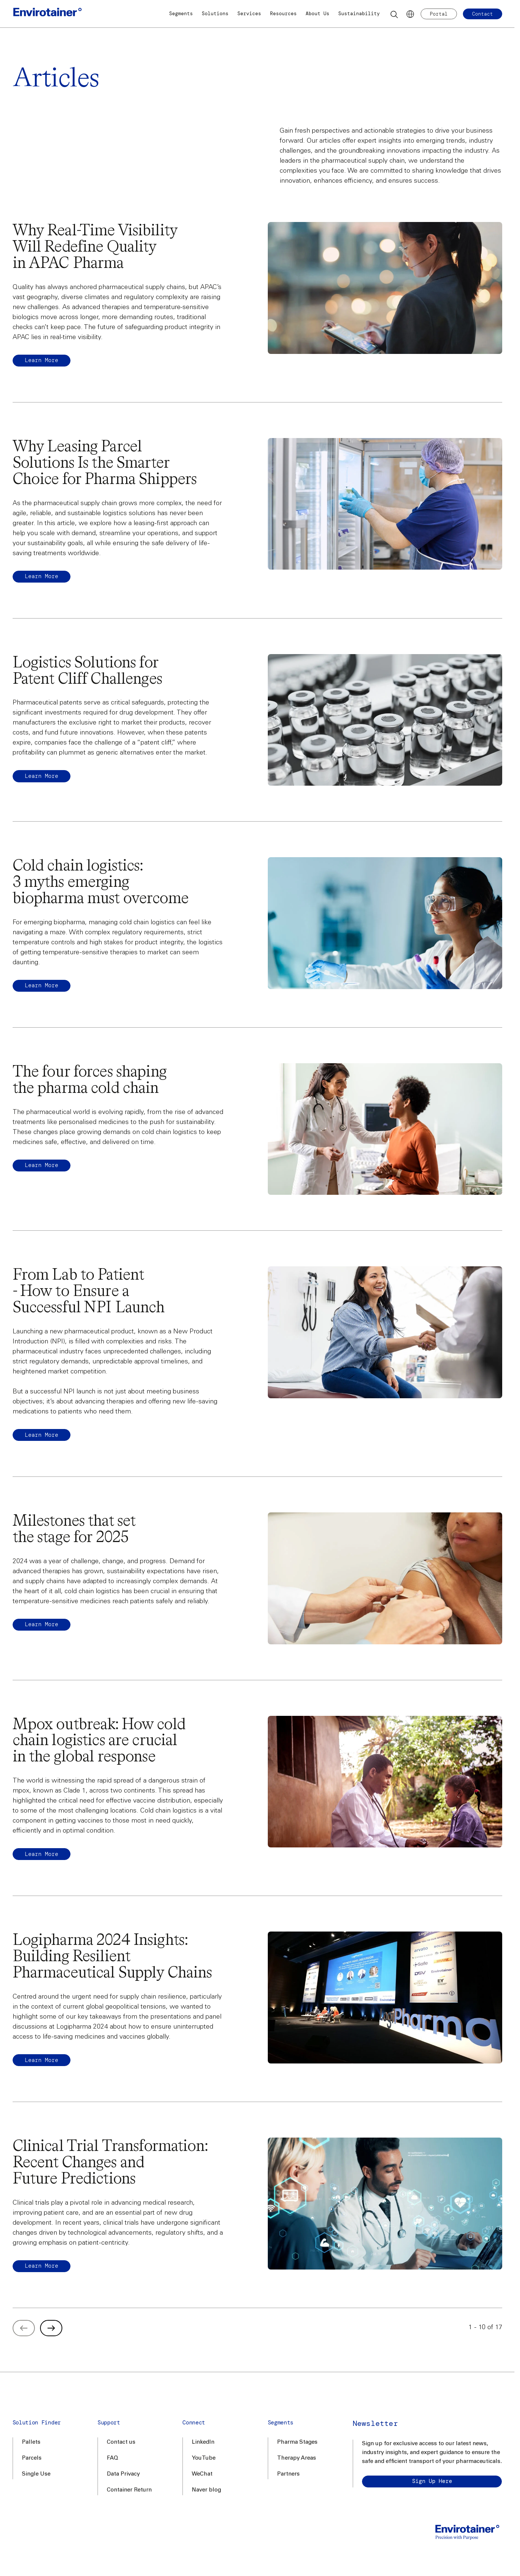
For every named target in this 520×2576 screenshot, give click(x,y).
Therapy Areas (296, 2458)
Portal (439, 14)
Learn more (41, 360)
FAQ (112, 2458)
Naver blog (206, 2490)
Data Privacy (123, 2474)
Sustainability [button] (359, 13)
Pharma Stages (297, 2442)
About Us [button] (317, 13)
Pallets (31, 2442)
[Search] (394, 14)
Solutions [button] (215, 13)
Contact (482, 14)
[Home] (47, 14)
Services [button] (249, 13)
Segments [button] (181, 13)
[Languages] (410, 14)
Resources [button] (283, 13)
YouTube (203, 2458)
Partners (288, 2474)
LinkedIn (203, 2442)
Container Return (129, 2490)
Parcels (32, 2458)
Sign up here (432, 2481)
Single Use (36, 2474)
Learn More (41, 576)
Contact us (121, 2442)
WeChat (202, 2474)
